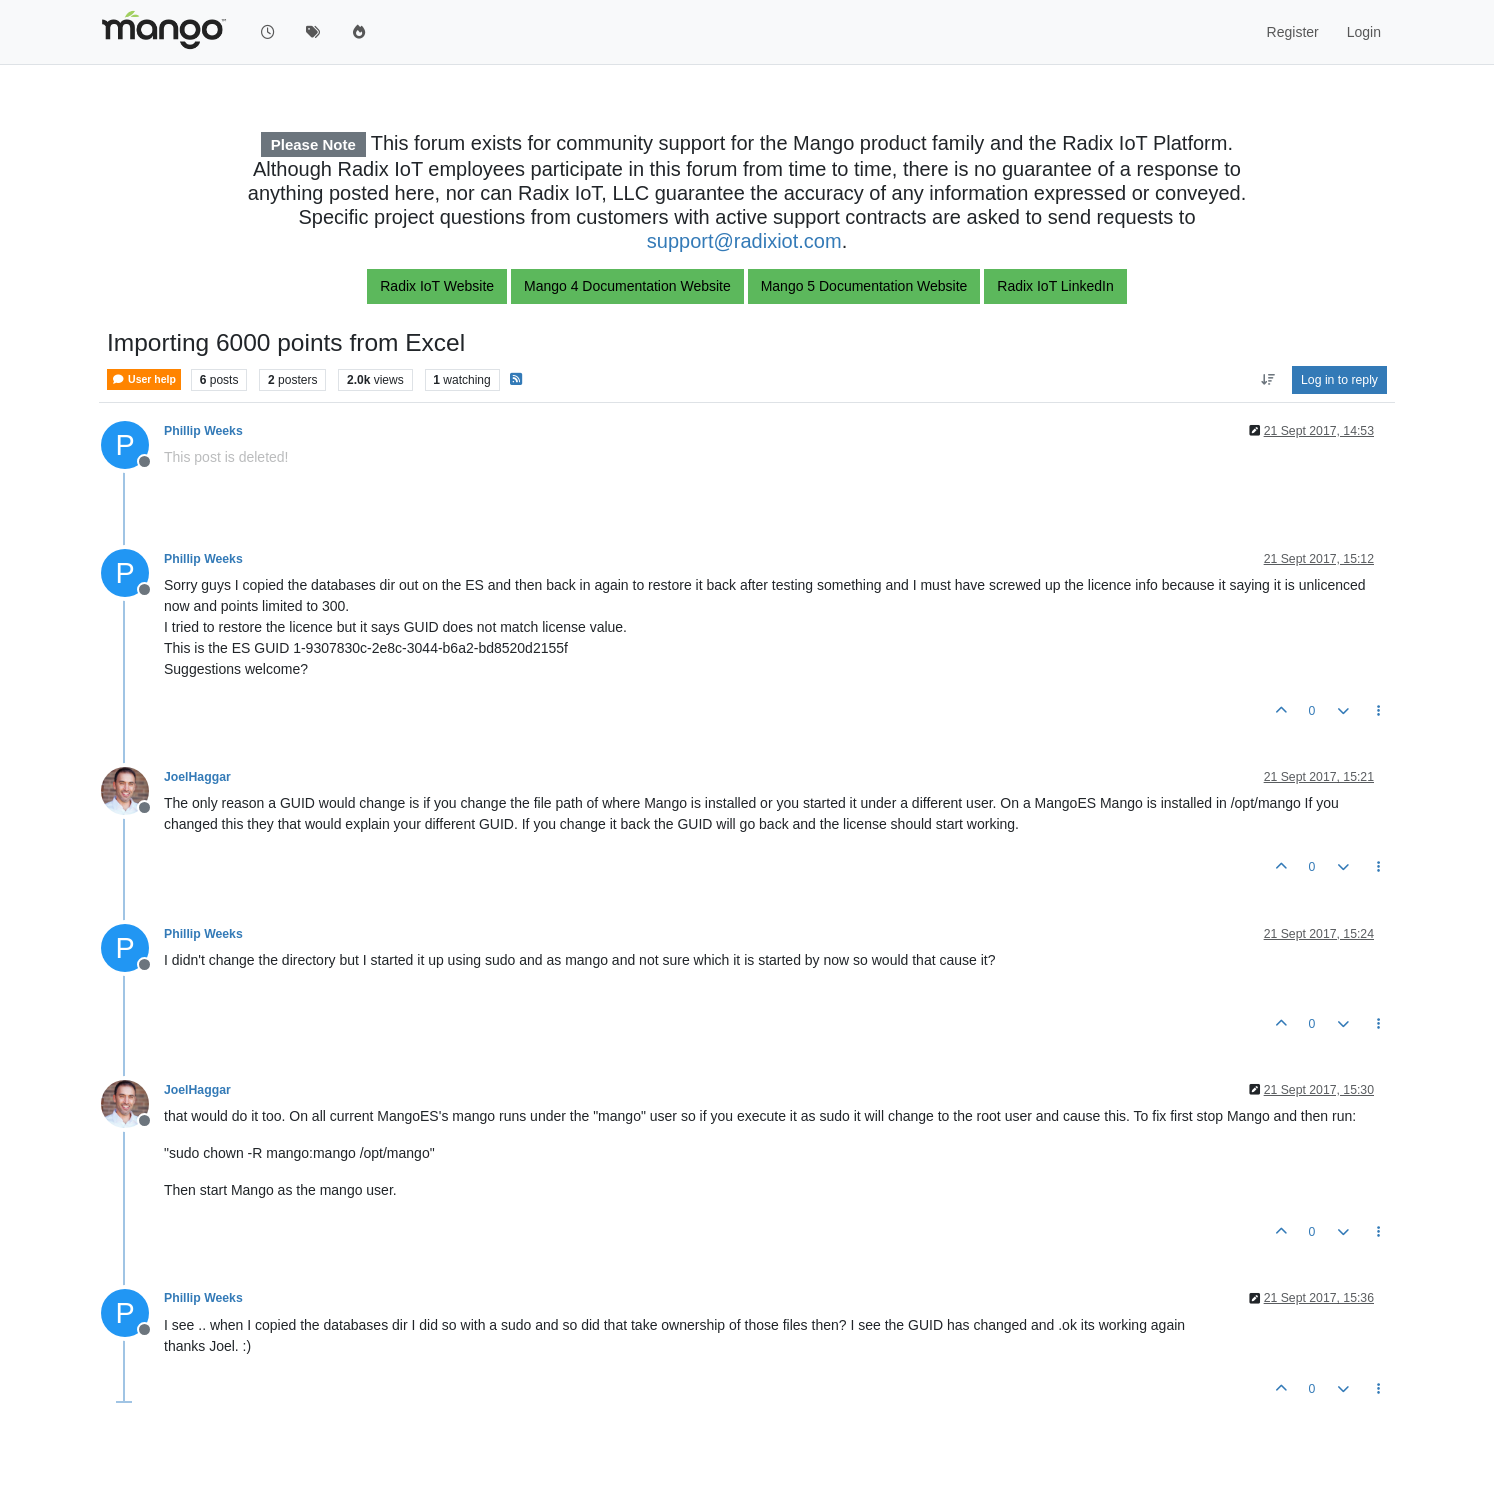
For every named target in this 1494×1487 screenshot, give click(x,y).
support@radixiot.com (744, 241)
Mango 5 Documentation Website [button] (864, 286)
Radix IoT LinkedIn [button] (1055, 286)
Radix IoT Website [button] (437, 286)
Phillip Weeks (203, 431)
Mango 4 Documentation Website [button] (627, 286)
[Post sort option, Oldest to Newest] (1267, 380)
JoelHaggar (197, 777)
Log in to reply (1339, 380)
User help (144, 379)
